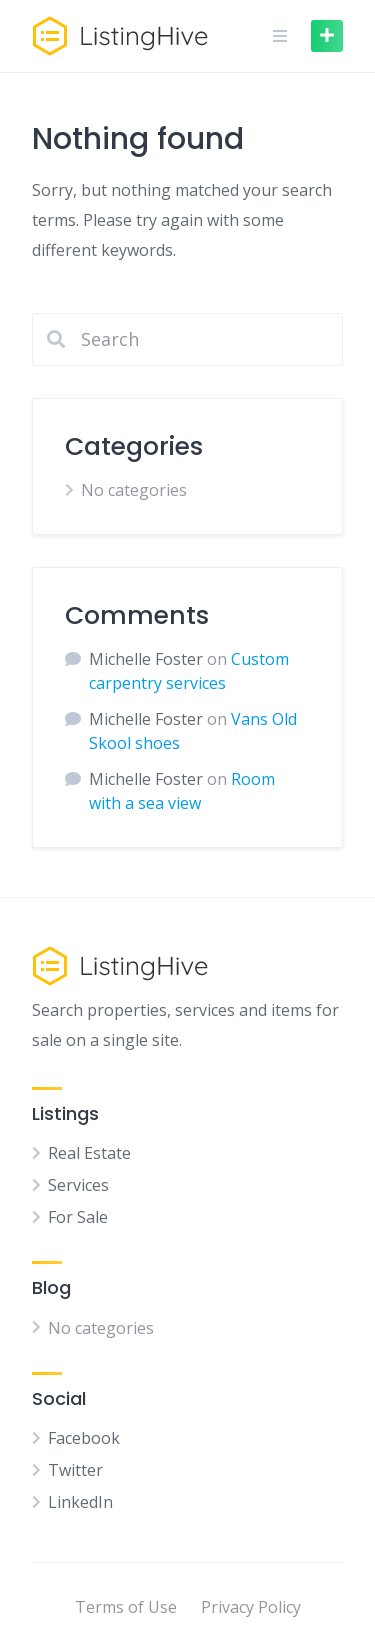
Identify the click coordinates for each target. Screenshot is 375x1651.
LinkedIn (80, 1502)
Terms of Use (126, 1607)
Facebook (84, 1438)
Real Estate (89, 1153)
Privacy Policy (251, 1607)
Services (78, 1185)
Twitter (75, 1470)
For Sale (78, 1217)
